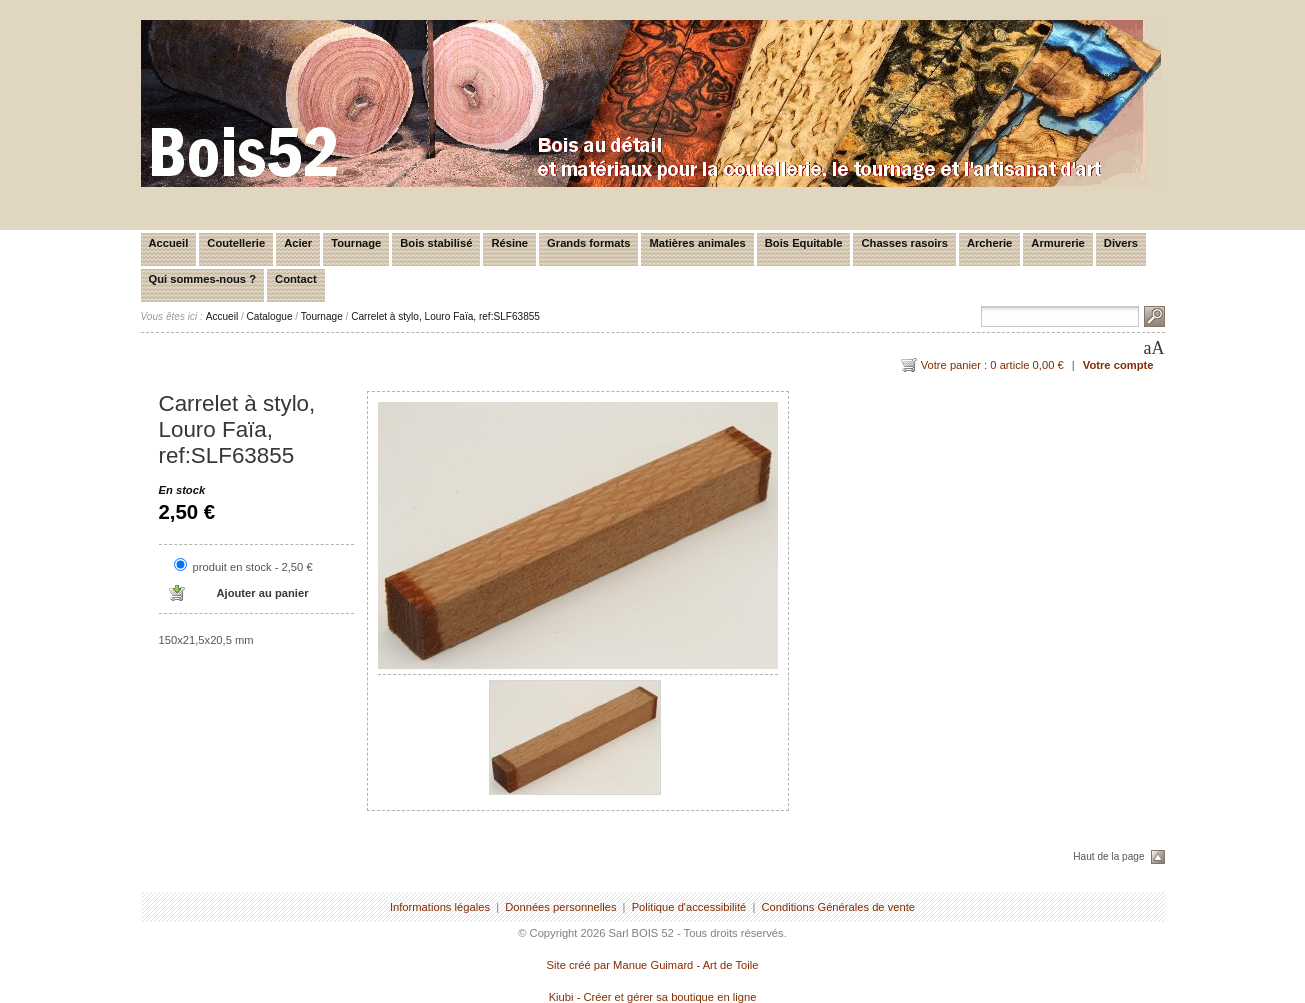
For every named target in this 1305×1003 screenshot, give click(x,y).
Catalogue (270, 316)
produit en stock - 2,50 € (253, 567)
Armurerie (1057, 243)
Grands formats (588, 243)
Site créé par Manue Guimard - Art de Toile (653, 965)
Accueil (169, 243)
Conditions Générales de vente (838, 907)
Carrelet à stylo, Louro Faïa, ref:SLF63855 (445, 316)
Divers (1121, 243)
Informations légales (440, 907)
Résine (509, 243)
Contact (296, 279)
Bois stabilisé (436, 243)
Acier (298, 243)
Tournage (356, 243)
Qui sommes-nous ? (203, 279)
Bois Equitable (804, 243)
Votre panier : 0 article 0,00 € (992, 365)
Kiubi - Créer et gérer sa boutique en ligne (653, 997)
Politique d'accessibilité (689, 907)
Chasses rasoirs (904, 243)
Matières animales (697, 243)
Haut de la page (1108, 856)
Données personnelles (560, 907)
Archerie (989, 243)
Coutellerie (236, 243)
